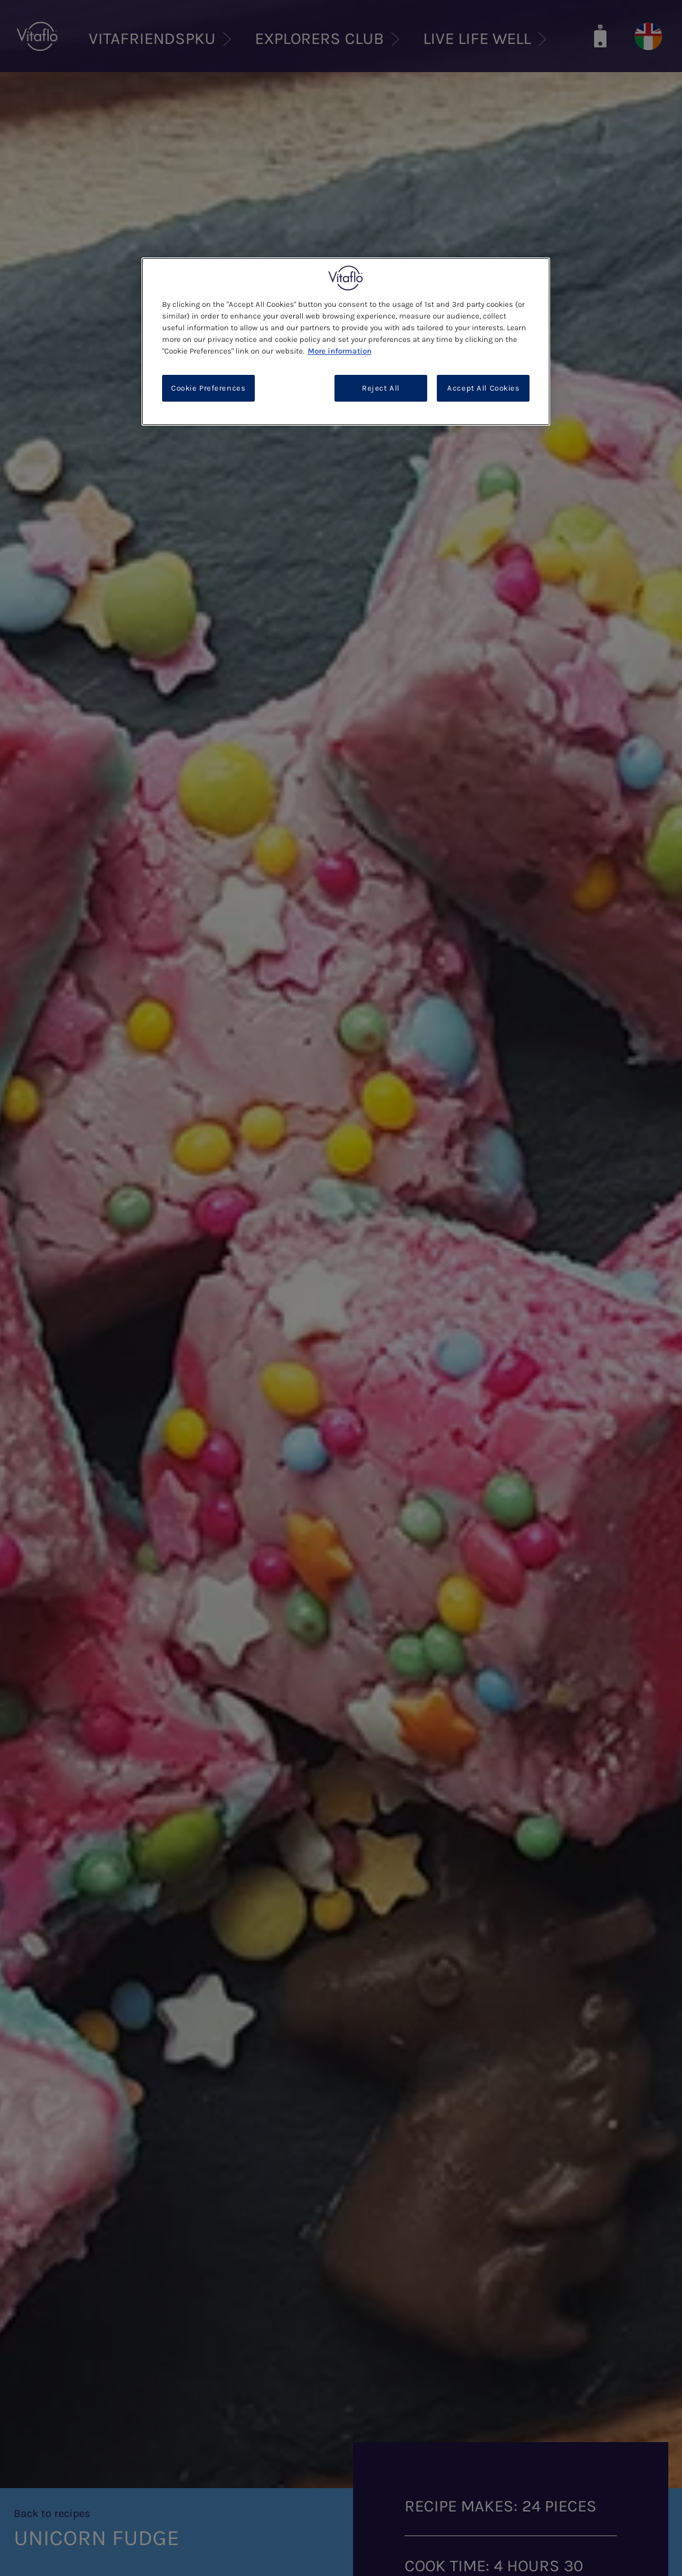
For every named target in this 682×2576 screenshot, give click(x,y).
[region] (346, 341)
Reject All (381, 388)
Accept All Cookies (483, 388)
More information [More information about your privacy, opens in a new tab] (340, 351)
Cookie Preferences (208, 388)
